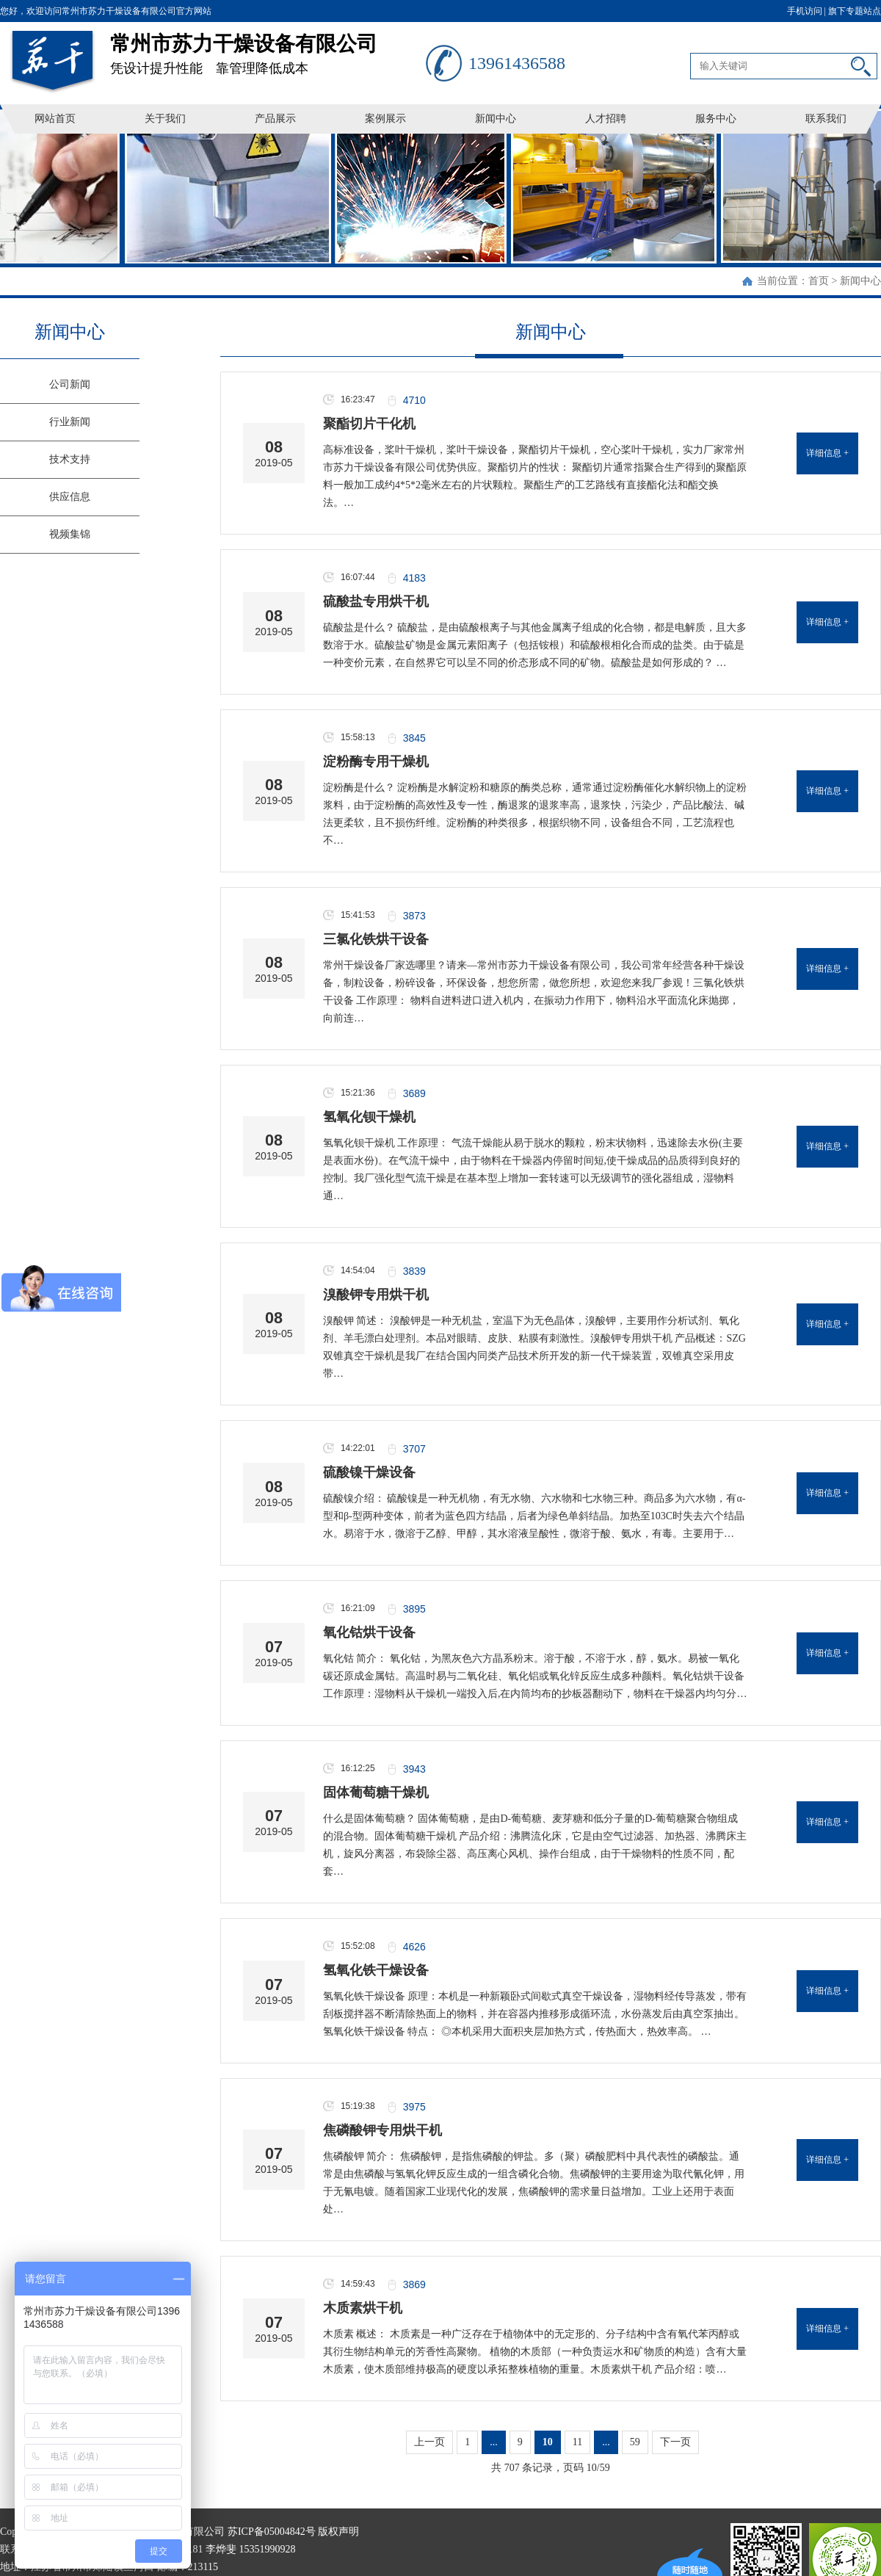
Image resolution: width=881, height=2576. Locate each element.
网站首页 (55, 118)
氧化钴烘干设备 (369, 1632)
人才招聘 (605, 118)
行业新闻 (69, 421)
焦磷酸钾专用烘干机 (382, 2130)
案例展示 (385, 118)
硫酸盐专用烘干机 (376, 601)
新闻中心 (495, 118)
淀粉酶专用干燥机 (376, 761)
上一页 (429, 2441)
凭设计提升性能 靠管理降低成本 (268, 49)
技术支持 (69, 459)
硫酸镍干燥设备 (369, 1472)
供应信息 (69, 496)
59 (635, 2441)
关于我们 (165, 118)
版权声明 (338, 2531)
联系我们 (825, 118)
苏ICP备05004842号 (272, 2531)
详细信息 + (827, 453)
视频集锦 (69, 534)
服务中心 (715, 118)
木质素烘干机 (362, 2308)
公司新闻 (69, 384)
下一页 (675, 2441)
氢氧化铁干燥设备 (376, 1970)
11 (577, 2441)
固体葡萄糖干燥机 (376, 1792)
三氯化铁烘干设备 (376, 939)
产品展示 (275, 118)
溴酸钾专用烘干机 (376, 1294)
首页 (818, 280)
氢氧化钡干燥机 (369, 1117)
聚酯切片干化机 (369, 423)
